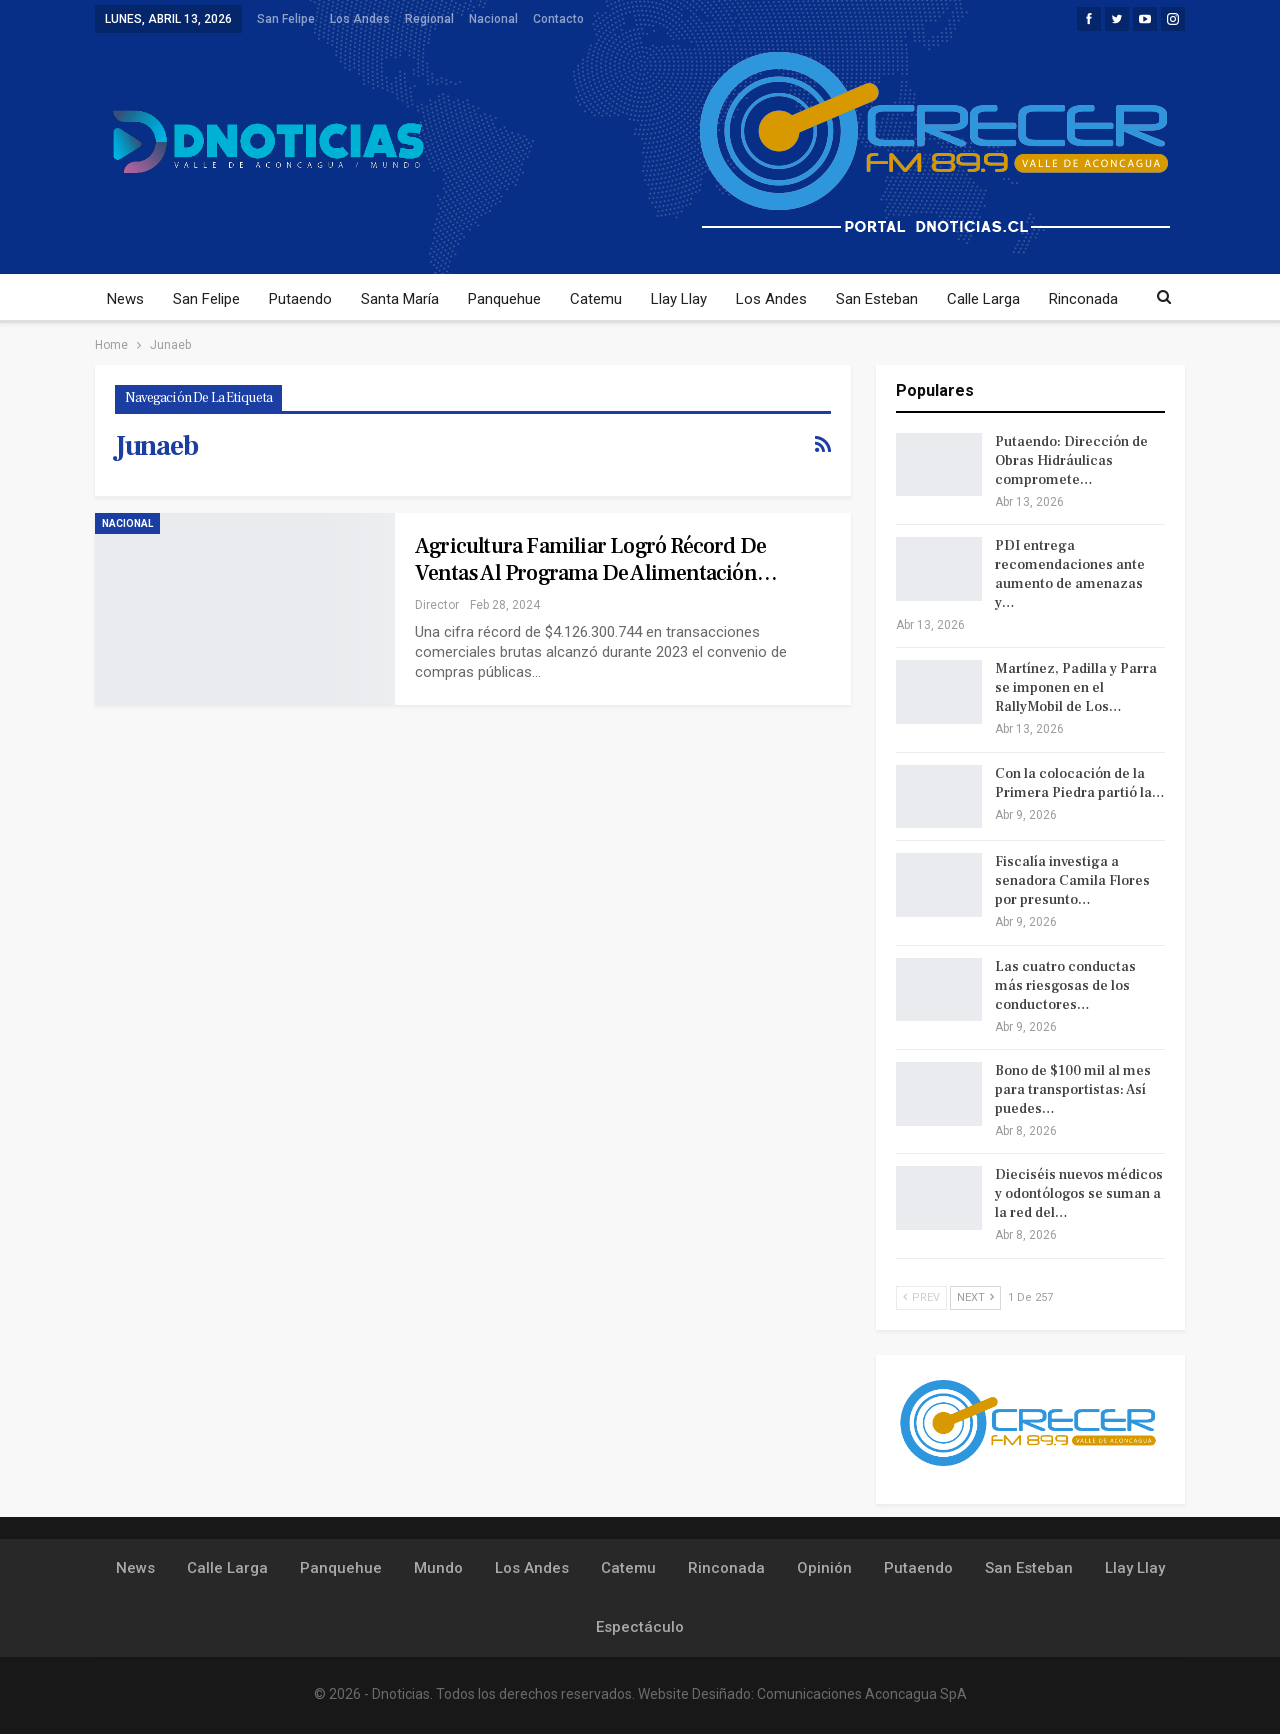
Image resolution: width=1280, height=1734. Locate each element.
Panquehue (504, 299)
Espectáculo (640, 1627)
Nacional (493, 19)
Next (975, 1297)
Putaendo (300, 299)
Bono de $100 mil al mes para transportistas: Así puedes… (1073, 1090)
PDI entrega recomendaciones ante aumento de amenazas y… (1070, 574)
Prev (921, 1297)
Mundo (438, 1568)
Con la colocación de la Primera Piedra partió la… (1080, 783)
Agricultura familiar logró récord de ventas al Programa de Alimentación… (596, 559)
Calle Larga (983, 299)
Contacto (558, 19)
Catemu (596, 299)
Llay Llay (679, 299)
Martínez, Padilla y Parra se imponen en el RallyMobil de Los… (1076, 688)
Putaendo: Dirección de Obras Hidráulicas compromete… (1071, 461)
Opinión (824, 1568)
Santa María (400, 299)
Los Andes (360, 19)
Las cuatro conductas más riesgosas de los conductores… (1065, 986)
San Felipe (286, 19)
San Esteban (877, 299)
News (125, 299)
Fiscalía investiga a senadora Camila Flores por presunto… (1072, 881)
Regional (429, 19)
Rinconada (1083, 299)
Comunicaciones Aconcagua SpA (862, 1694)
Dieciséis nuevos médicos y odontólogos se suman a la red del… (1079, 1194)
